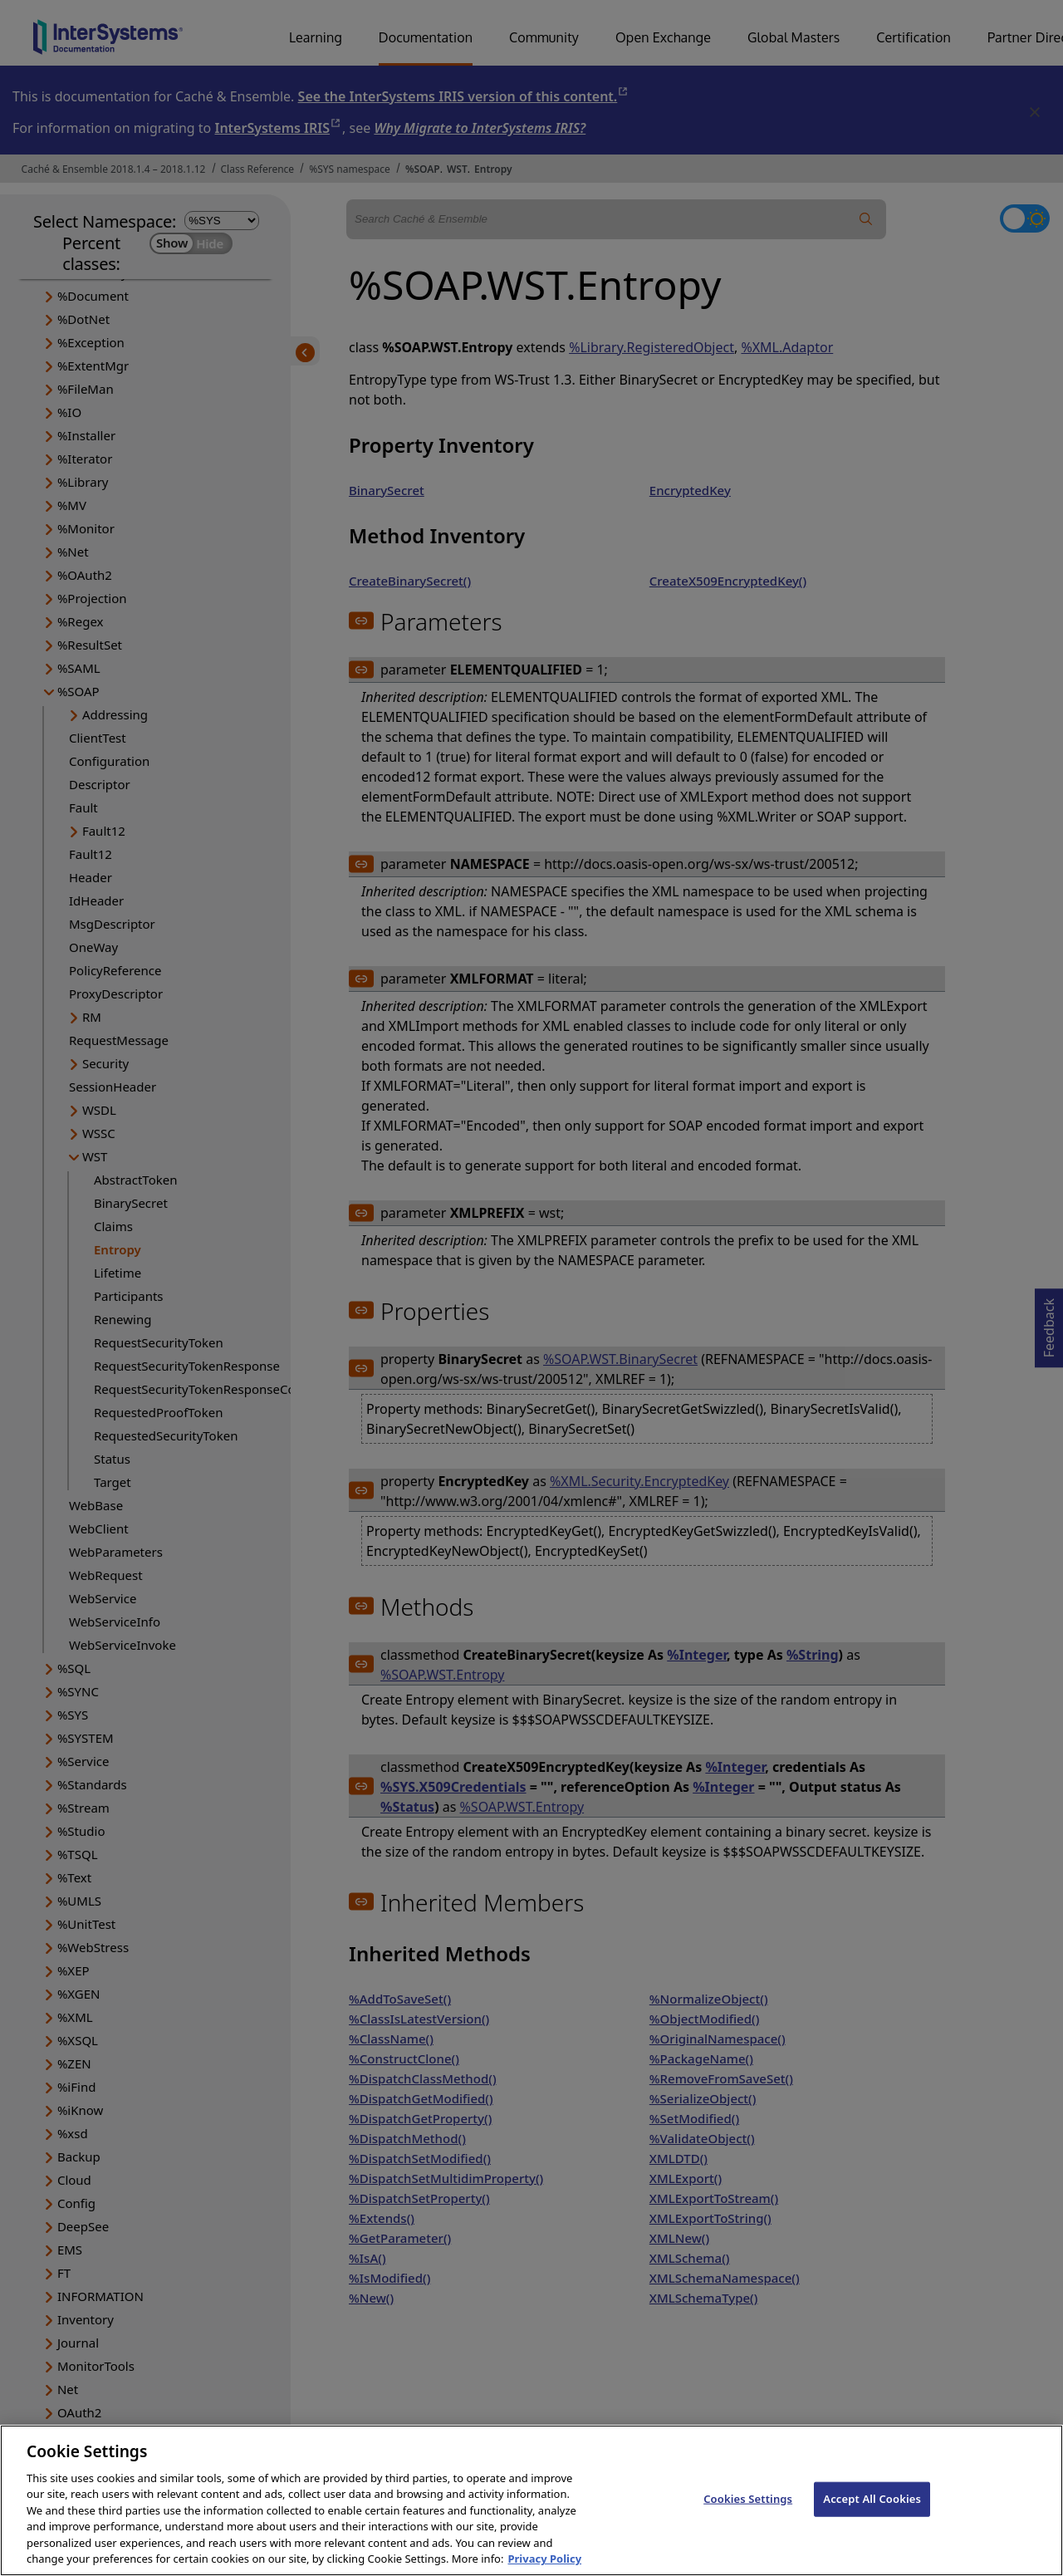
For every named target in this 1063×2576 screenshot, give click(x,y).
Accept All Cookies (872, 2513)
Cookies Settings (747, 2513)
